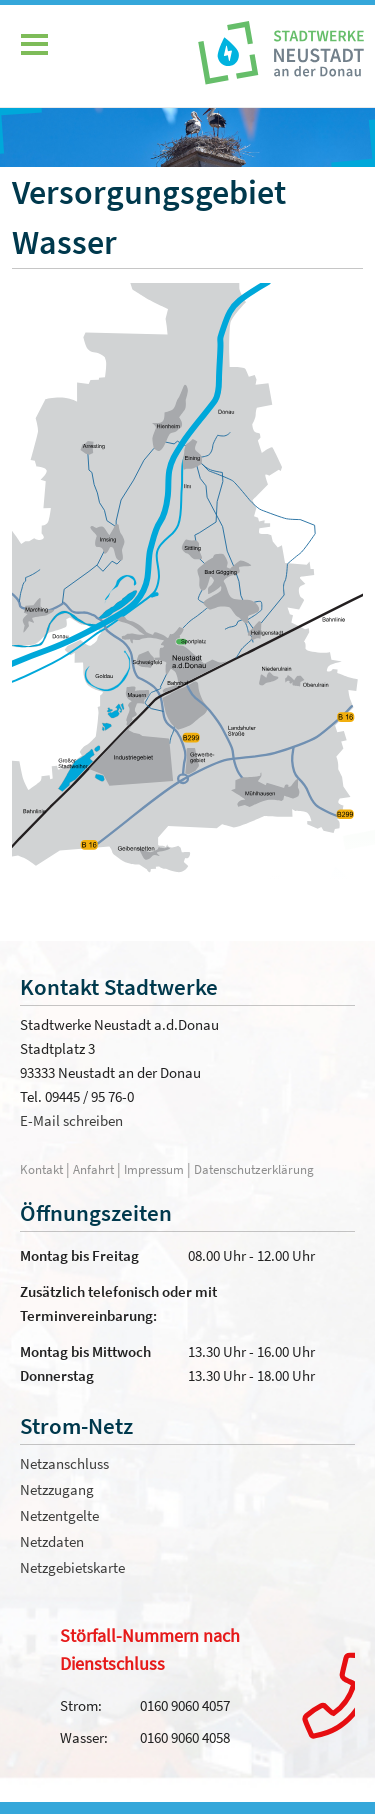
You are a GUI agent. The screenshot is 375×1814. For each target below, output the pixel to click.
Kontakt (41, 1169)
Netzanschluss (64, 1463)
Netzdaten (52, 1541)
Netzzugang (57, 1489)
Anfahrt (95, 1169)
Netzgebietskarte (72, 1567)
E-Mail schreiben (71, 1120)
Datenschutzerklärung (254, 1169)
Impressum (154, 1169)
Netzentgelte (59, 1515)
